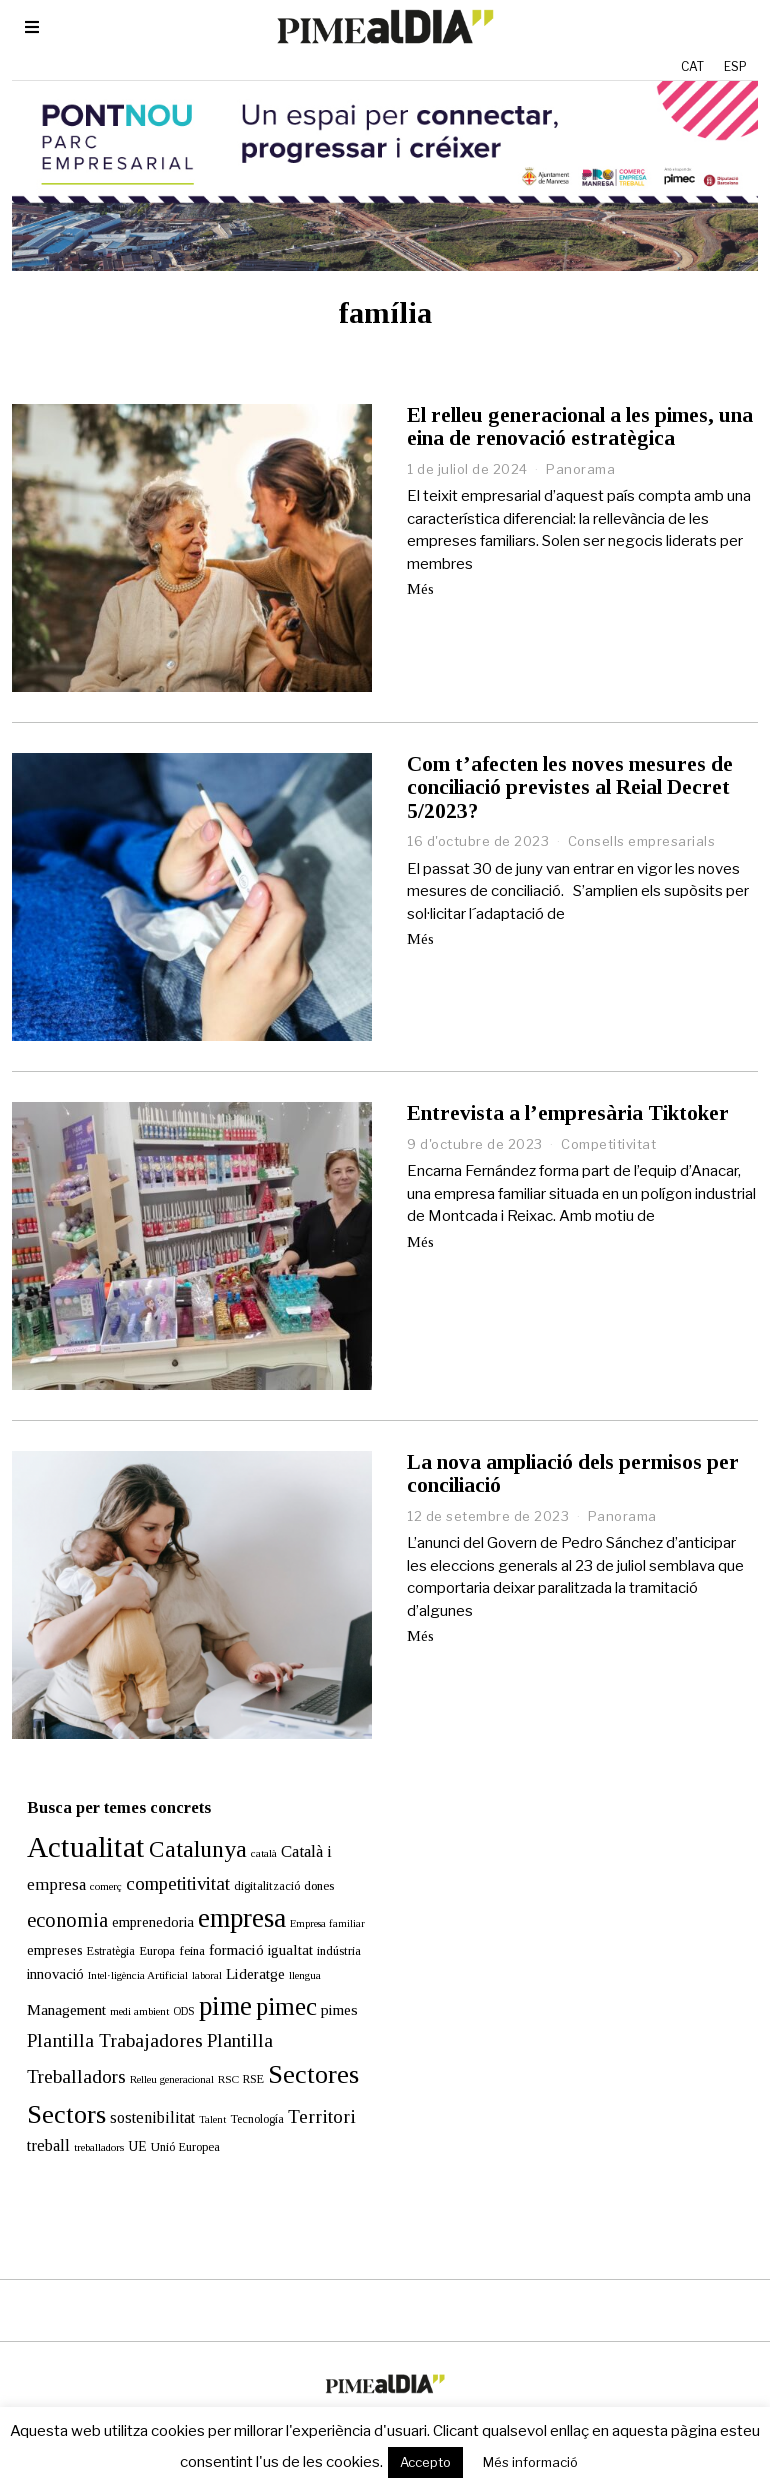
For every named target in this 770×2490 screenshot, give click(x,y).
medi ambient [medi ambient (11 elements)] (124, 1981)
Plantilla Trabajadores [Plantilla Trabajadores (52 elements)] (100, 2010)
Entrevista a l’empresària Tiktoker (568, 1113)
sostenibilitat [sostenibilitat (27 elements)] (137, 2087)
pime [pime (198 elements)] (210, 1976)
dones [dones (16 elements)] (304, 1855)
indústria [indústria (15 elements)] (324, 1921)
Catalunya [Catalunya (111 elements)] (183, 1819)
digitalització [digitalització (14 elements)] (252, 1856)
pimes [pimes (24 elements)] (324, 1979)
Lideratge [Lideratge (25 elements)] (240, 1943)
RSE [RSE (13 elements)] (238, 2049)
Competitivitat (608, 1144)
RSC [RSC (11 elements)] (213, 2049)
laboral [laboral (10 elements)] (192, 1945)
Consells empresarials (642, 841)
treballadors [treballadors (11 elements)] (84, 2117)
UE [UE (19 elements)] (122, 2116)
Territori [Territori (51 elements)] (307, 2086)
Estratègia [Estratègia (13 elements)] (96, 1921)
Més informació (530, 2462)
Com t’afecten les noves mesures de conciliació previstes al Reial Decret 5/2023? (570, 787)
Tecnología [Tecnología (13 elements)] (242, 2089)
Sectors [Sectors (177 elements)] (51, 2084)
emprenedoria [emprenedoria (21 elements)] (138, 1892)
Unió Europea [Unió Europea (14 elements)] (170, 2117)
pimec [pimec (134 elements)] (271, 1976)
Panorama (580, 469)
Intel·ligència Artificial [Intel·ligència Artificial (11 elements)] (123, 1945)
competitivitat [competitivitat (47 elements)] (163, 1853)
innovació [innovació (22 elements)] (40, 1944)
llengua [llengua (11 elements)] (290, 1945)
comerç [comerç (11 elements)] (91, 1856)
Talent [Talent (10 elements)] (197, 2089)
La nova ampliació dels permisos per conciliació (573, 1473)
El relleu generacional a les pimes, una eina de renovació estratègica (580, 426)
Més (420, 589)
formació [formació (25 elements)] (221, 1919)
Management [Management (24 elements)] (51, 1979)
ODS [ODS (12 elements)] (169, 1981)
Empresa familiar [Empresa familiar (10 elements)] (312, 1893)
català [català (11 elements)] (249, 1823)
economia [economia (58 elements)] (52, 1890)
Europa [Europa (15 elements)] (142, 1921)
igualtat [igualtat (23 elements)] (275, 1920)
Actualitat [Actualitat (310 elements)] (71, 1817)
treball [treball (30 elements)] (33, 2115)
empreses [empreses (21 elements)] (40, 1920)
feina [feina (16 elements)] (177, 1920)
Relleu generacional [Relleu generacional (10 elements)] (157, 2049)
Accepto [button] (425, 2462)
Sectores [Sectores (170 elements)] (298, 2044)
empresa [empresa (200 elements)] (227, 1888)
